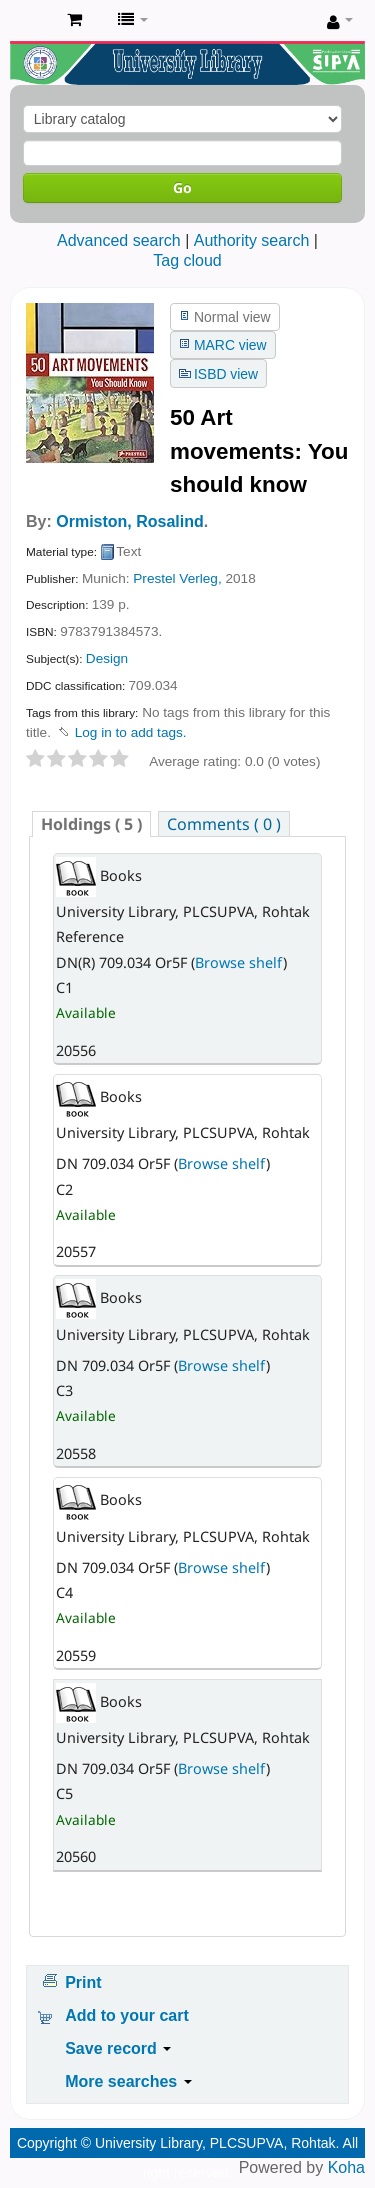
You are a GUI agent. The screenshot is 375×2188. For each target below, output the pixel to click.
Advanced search (119, 240)
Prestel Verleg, (177, 578)
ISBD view (226, 374)
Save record (118, 2048)
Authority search (252, 240)
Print (83, 1982)
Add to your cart (127, 2015)
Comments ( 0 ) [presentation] (224, 824)
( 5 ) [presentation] (91, 824)
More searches (128, 2081)
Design (107, 658)
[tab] (91, 823)
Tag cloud (187, 260)
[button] (74, 20)
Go (182, 187)
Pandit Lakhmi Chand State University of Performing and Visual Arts (31, 21)
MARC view (230, 345)
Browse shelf (239, 962)
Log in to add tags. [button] (131, 732)
